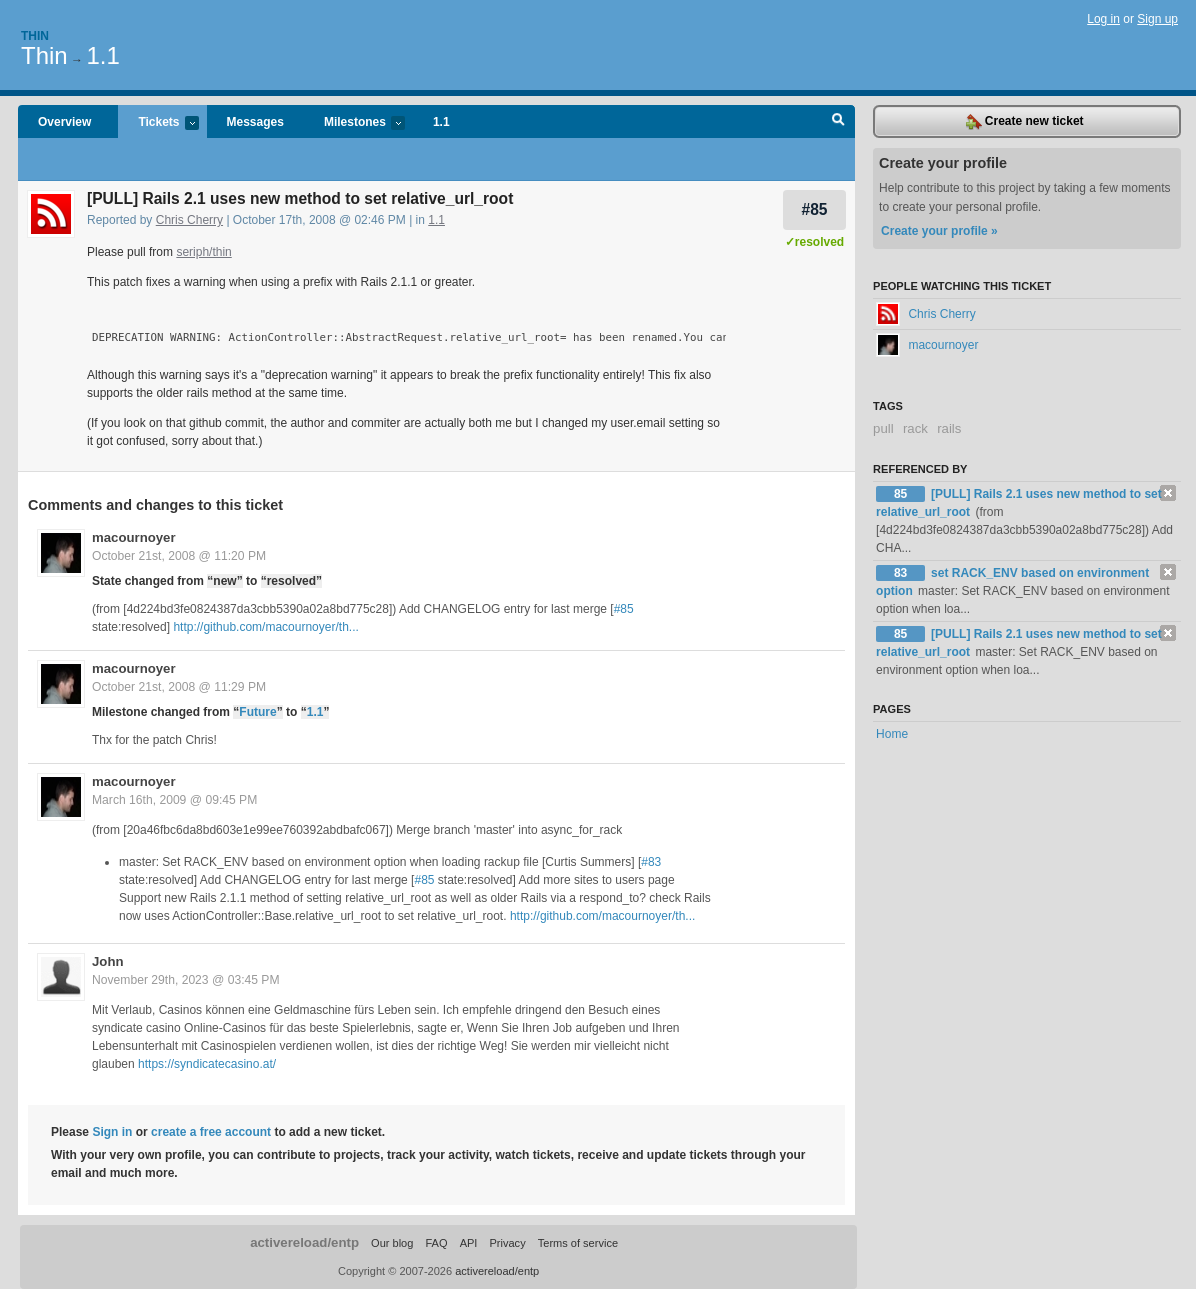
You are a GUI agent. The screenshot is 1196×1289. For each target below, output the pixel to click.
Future (257, 712)
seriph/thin (203, 252)
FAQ (436, 1243)
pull (883, 428)
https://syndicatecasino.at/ (207, 1064)
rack (915, 428)
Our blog (392, 1243)
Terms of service (578, 1243)
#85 (814, 209)
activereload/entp (304, 1242)
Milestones (354, 123)
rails (949, 428)
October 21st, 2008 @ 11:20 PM (179, 556)
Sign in (112, 1132)
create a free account (211, 1132)
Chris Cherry (189, 220)
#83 (651, 862)
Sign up (1157, 19)
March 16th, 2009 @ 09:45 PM (174, 800)
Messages (255, 122)
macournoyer (134, 537)
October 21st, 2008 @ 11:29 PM (179, 687)
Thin (35, 36)
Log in (1103, 19)
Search (838, 122)
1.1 (102, 55)
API (469, 1243)
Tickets (158, 123)
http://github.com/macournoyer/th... (265, 627)
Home (892, 734)
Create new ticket (1025, 122)
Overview (64, 122)
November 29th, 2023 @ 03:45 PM (186, 980)
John (108, 961)
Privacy (507, 1243)
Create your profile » (939, 231)
